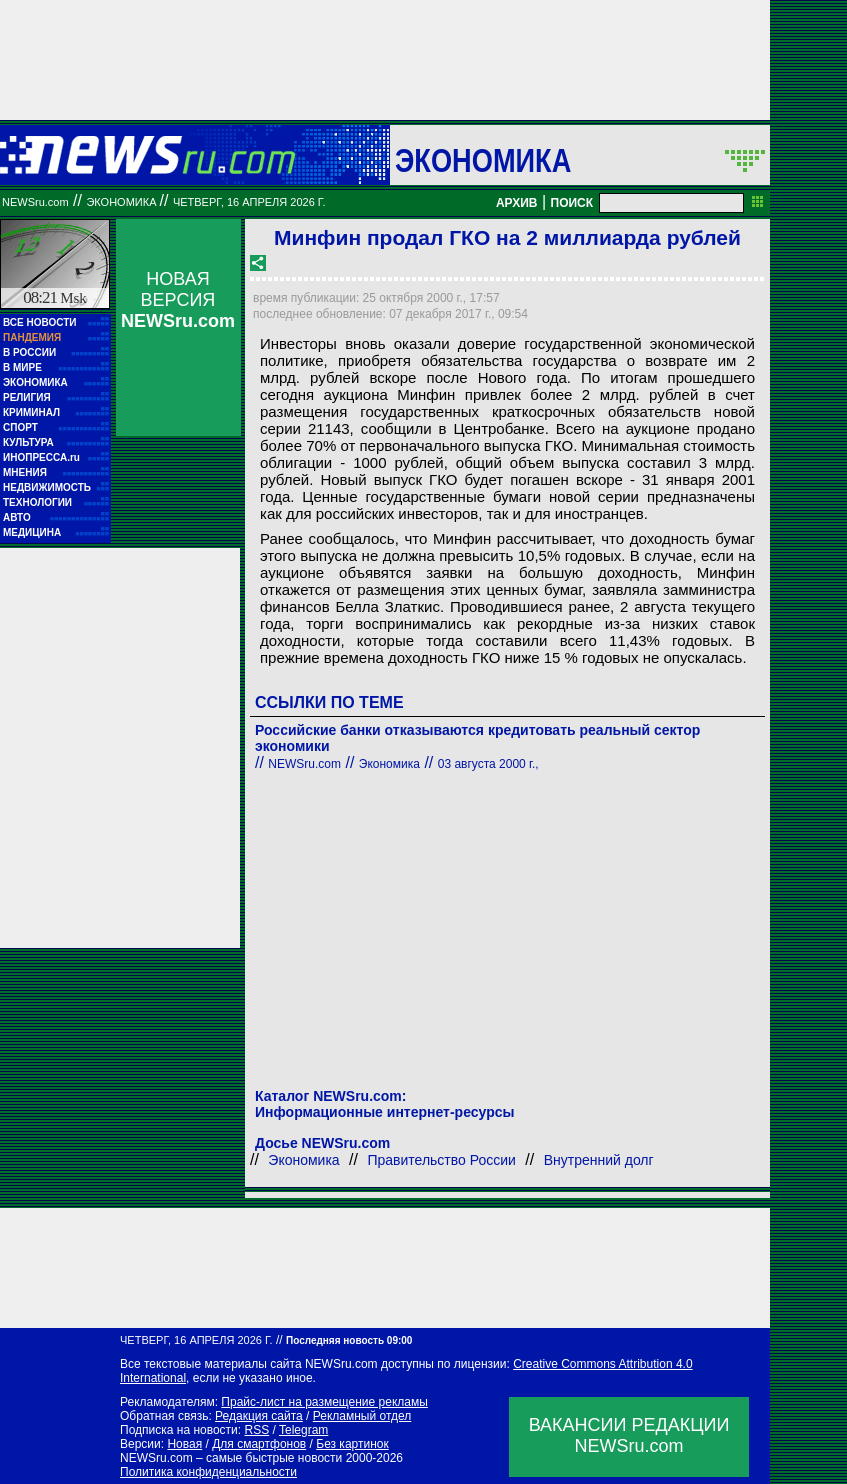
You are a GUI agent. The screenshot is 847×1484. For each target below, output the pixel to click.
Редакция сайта (259, 1416)
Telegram (303, 1430)
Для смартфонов (259, 1444)
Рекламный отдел (362, 1416)
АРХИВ (517, 203)
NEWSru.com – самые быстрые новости (231, 1458)
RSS (256, 1430)
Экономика (483, 160)
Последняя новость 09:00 (349, 1340)
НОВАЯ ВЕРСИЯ (178, 300)
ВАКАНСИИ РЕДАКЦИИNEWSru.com (629, 1435)
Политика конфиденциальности (208, 1472)
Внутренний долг (599, 1160)
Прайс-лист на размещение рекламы (324, 1402)
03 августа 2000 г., (488, 764)
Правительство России (441, 1160)
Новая (184, 1444)
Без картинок (352, 1444)
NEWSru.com (35, 202)
